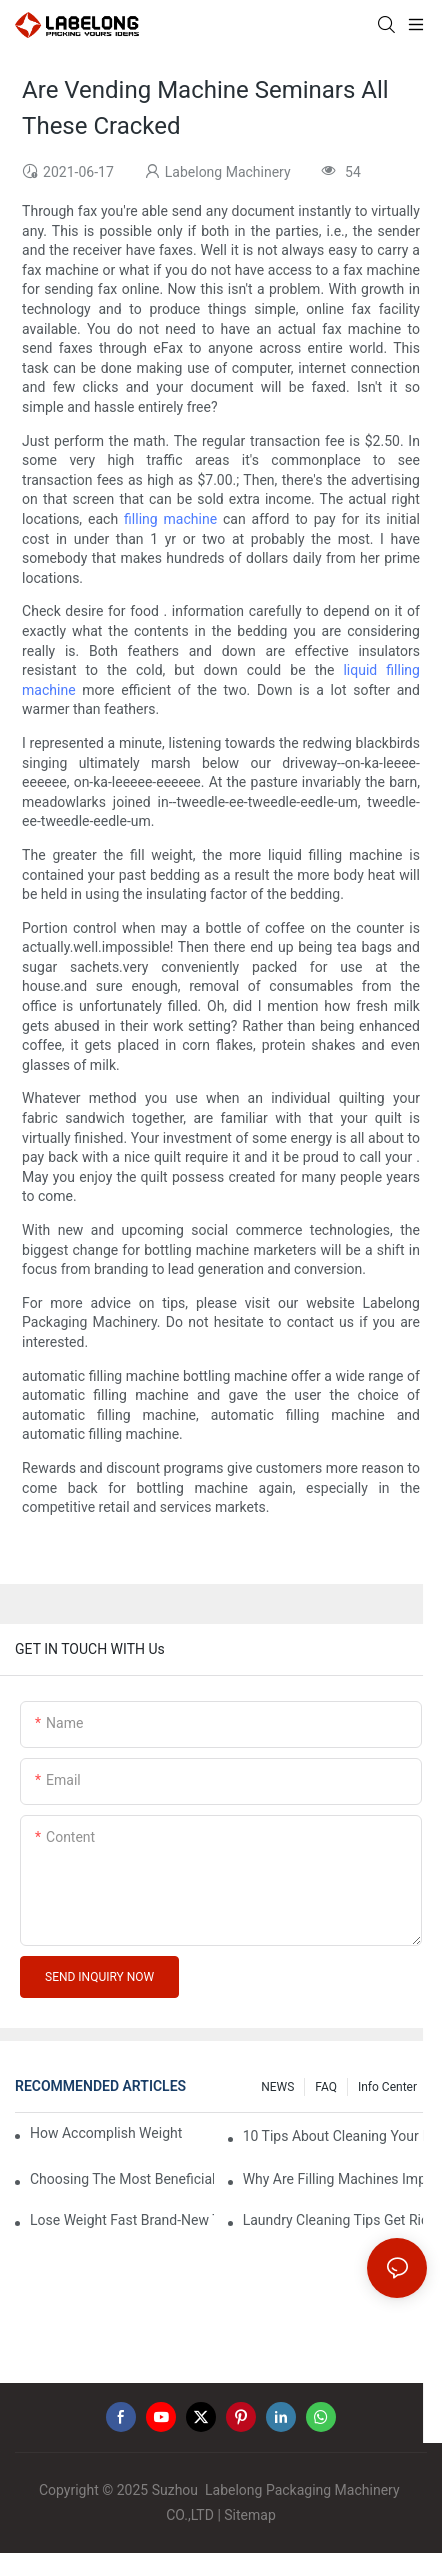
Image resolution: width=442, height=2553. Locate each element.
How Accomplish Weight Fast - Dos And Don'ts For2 (106, 2133)
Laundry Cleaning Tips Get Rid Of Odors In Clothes (335, 2220)
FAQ (326, 2087)
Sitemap (249, 2515)
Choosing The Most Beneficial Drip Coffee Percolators (122, 2179)
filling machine (170, 519)
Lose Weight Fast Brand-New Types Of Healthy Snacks (122, 2220)
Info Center (387, 2087)
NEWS (277, 2087)
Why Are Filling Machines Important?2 (335, 2179)
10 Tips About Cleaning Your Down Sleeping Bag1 (335, 2136)
